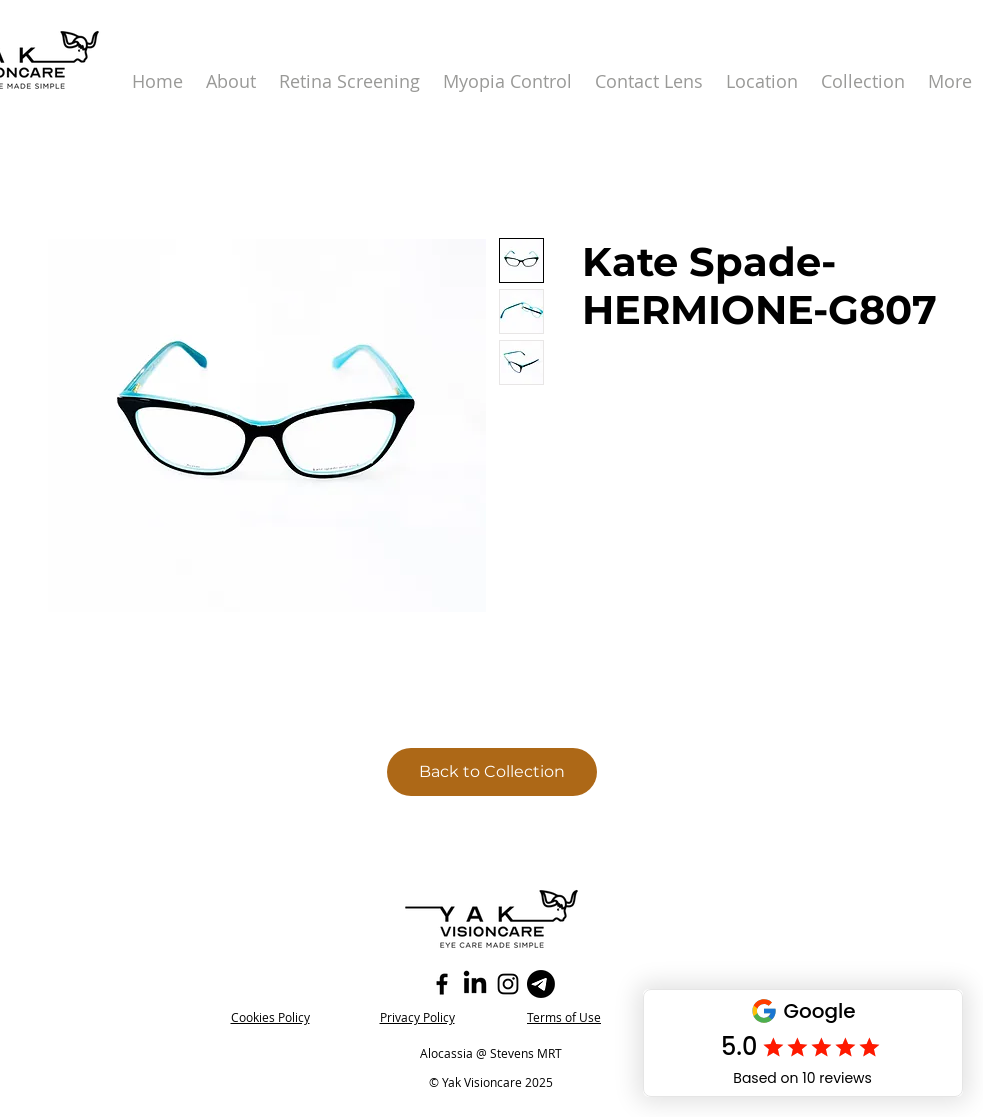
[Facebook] (442, 984)
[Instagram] (508, 984)
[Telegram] (541, 984)
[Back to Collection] (492, 772)
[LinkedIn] (475, 984)
